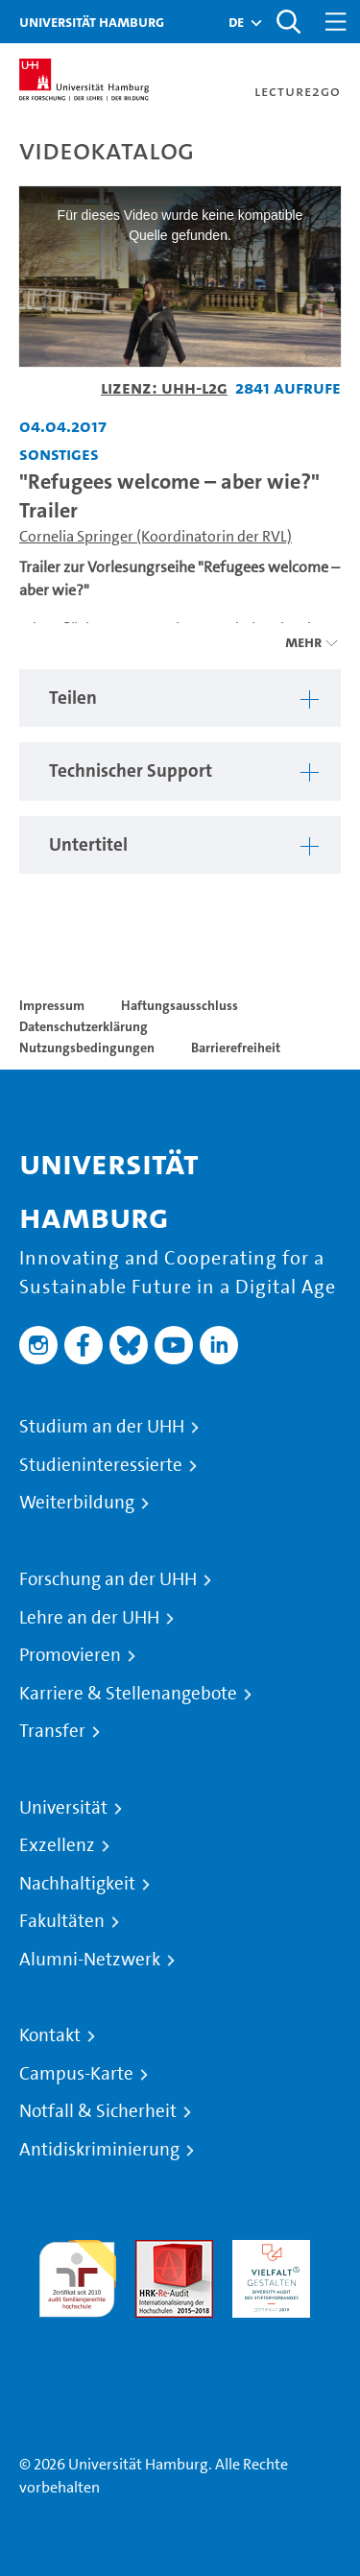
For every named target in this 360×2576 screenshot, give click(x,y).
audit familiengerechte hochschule (77, 2274)
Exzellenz (57, 1845)
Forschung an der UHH (108, 1579)
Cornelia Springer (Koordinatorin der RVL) (155, 536)
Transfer (52, 1731)
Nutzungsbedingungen (87, 1047)
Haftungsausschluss (179, 1005)
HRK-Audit (266, 2251)
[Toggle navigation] (336, 21)
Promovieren (70, 1655)
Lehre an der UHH (89, 1617)
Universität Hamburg (91, 22)
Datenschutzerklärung (83, 1026)
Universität (63, 1807)
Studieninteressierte (100, 1465)
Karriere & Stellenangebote (128, 1693)
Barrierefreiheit (235, 1047)
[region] (180, 698)
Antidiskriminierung (99, 2149)
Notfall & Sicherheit (98, 2111)
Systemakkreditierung (77, 2329)
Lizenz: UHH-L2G (164, 387)
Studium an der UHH (101, 1426)
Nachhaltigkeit (77, 1883)
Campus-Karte (76, 2073)
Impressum (51, 1005)
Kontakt (50, 2035)
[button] (236, 22)
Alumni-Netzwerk (89, 1959)
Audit (153, 2251)
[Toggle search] (288, 21)
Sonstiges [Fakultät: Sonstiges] (59, 454)
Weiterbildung (76, 1502)
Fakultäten (62, 1921)
